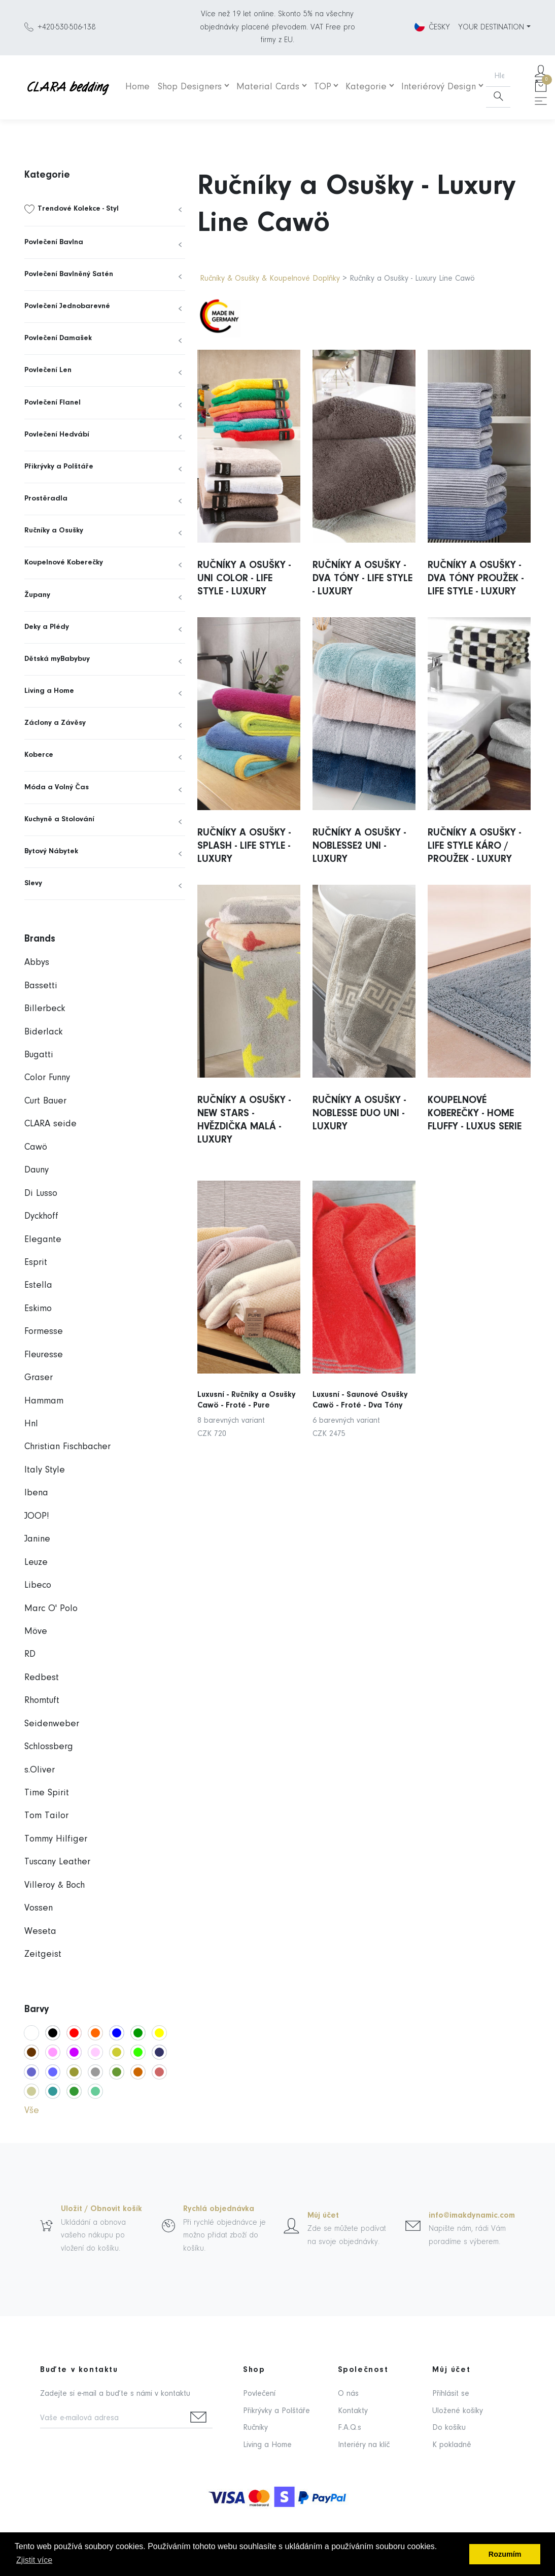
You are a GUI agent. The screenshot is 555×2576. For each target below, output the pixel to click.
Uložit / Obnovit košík (101, 2209)
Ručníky (255, 2428)
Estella (38, 1285)
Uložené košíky (457, 2411)
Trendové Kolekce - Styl (78, 209)
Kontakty (353, 2411)
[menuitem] (104, 209)
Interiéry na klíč (364, 2445)
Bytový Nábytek (51, 851)
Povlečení (259, 2394)
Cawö (35, 1147)
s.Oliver (39, 1770)
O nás (348, 2394)
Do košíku (449, 2428)
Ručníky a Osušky (53, 530)
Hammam (43, 1401)
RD (30, 1654)
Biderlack (43, 1032)
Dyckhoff (41, 1216)
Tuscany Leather (57, 1862)
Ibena (36, 1493)
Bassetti (40, 986)
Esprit (35, 1262)
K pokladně (451, 2445)
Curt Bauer (45, 1101)
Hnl (31, 1424)
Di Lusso (40, 1193)
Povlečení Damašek (58, 338)
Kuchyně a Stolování (59, 819)
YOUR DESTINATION (491, 27)
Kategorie (366, 87)
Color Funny (47, 1078)
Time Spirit (46, 1793)
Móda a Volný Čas (56, 787)
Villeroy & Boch (54, 1885)
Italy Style (44, 1470)
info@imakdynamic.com (472, 2216)
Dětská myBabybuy (57, 659)
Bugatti (38, 1055)
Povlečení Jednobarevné (67, 306)
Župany (37, 595)
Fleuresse (43, 1355)
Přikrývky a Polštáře (58, 467)
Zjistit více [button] (34, 2560)
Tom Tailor (46, 1816)
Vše (31, 2111)
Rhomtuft (41, 1700)
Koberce (38, 755)
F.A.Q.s (349, 2428)
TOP (322, 87)
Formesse (43, 1331)
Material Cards (267, 87)
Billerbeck (44, 1009)
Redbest (41, 1678)
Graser (38, 1378)
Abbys (36, 962)
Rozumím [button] (505, 2554)
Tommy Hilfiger (55, 1839)
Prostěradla (45, 499)
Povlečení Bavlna (53, 242)
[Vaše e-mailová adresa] (112, 2419)
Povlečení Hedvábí (56, 435)
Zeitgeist (42, 1954)
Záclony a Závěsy (55, 723)
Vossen (38, 1908)
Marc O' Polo (51, 1609)
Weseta (40, 1931)
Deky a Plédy (46, 627)
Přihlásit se (450, 2394)
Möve (35, 1631)
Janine (37, 1539)
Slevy (33, 883)
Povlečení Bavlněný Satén (68, 274)
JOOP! (36, 1516)
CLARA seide (50, 1124)
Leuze (36, 1562)
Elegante (42, 1240)
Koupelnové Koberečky (63, 562)
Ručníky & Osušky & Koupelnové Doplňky (271, 279)
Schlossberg (48, 1747)
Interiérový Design (438, 87)
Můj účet (323, 2216)
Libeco (37, 1585)
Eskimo (38, 1309)
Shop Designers (190, 87)
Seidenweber (51, 1724)
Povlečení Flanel (52, 403)
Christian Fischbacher (67, 1447)
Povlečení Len (48, 370)
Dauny (36, 1170)
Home (137, 87)
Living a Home (49, 691)
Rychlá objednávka (218, 2209)
